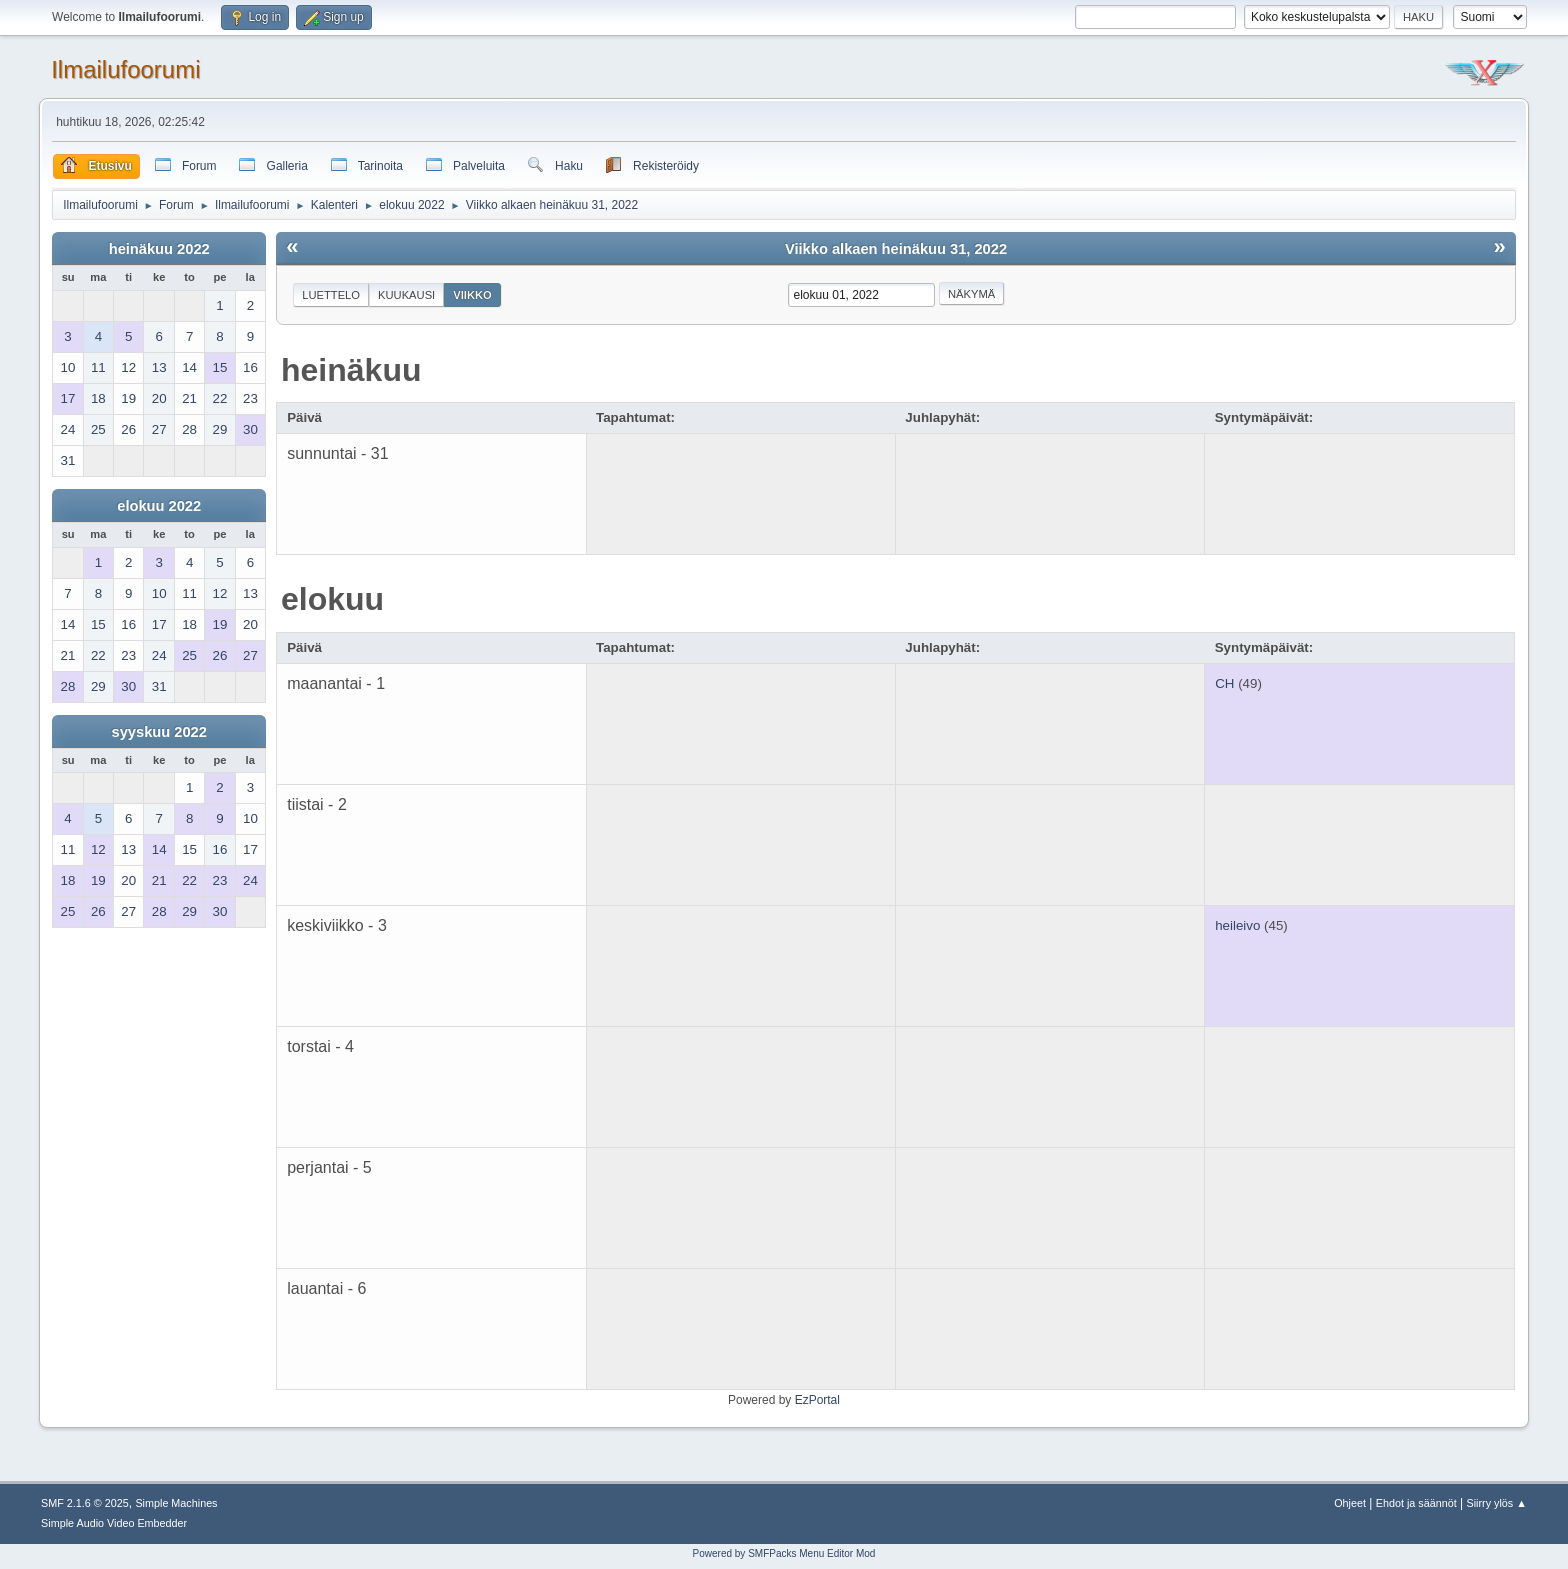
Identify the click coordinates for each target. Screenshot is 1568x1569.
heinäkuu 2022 (159, 249)
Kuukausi (406, 295)
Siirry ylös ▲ (1497, 1503)
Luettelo (331, 295)
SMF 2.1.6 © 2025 (85, 1503)
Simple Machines (176, 1503)
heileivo (1237, 925)
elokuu (332, 599)
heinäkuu (351, 370)
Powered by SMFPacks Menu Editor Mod (784, 1553)
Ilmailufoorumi (125, 69)
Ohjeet (1350, 1503)
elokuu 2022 (159, 506)
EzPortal (817, 1400)
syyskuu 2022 (159, 732)
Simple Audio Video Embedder (114, 1523)
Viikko (472, 295)
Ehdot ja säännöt (1416, 1503)
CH (1224, 683)
